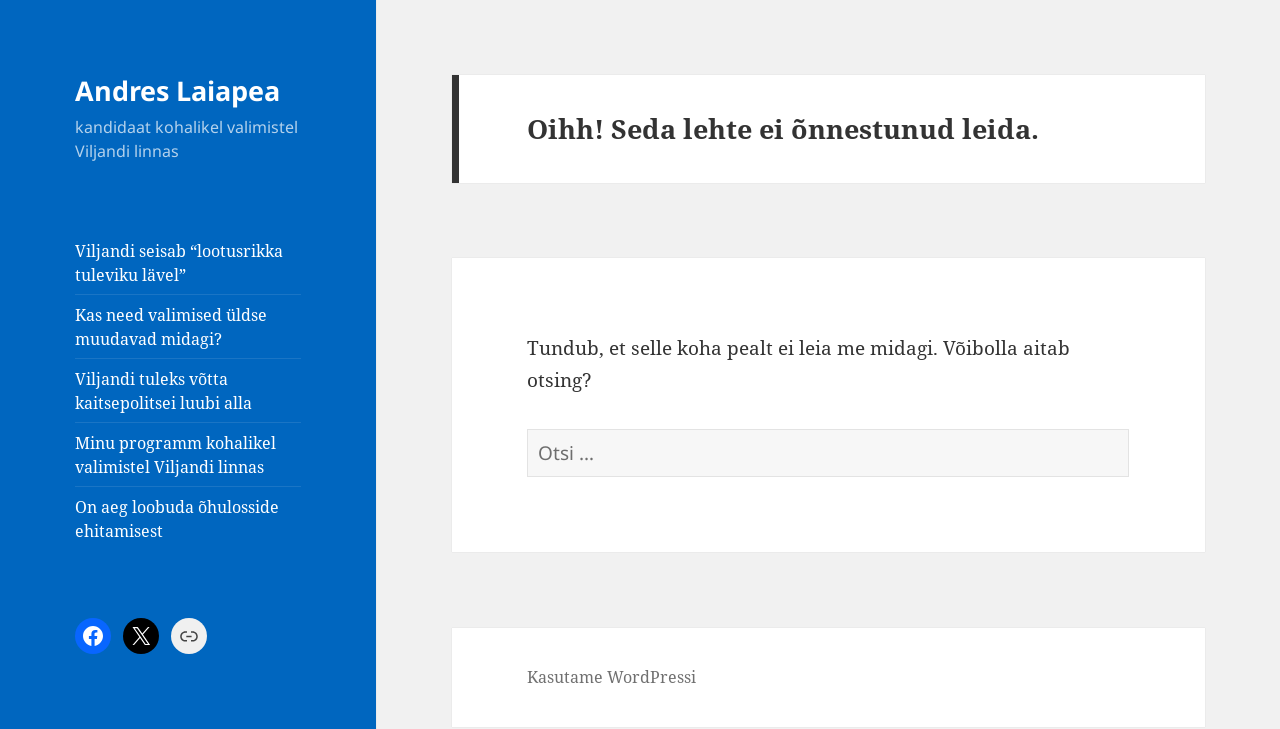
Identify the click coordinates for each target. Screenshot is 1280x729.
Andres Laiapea (177, 90)
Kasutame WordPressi (611, 677)
